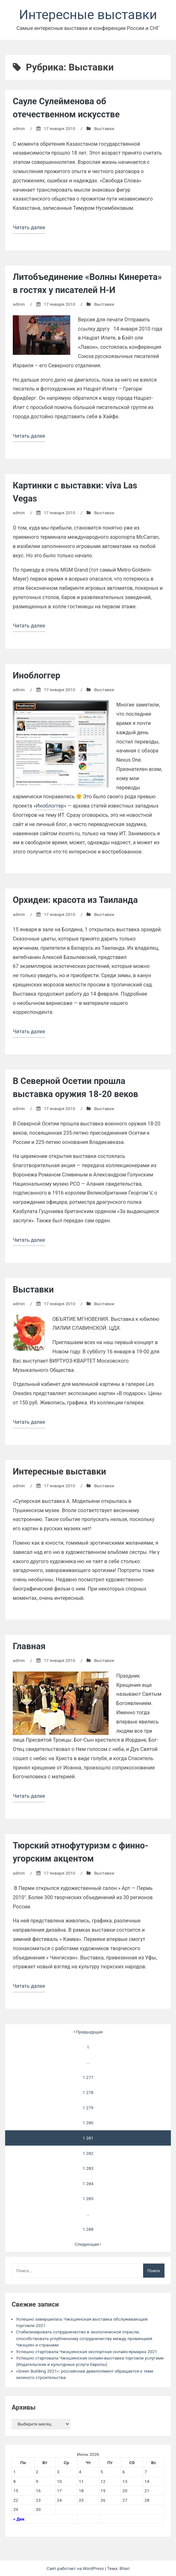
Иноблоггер (36, 675)
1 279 (88, 2107)
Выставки (104, 128)
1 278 (88, 2092)
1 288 (88, 2229)
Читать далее (29, 228)
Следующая (88, 2244)
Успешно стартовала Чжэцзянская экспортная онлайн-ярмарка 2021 (86, 2351)
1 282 (88, 2153)
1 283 (88, 2168)
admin (19, 128)
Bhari (124, 2568)
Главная (29, 1646)
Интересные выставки (88, 14)
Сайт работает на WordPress (76, 2568)
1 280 (88, 2122)
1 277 (88, 2077)
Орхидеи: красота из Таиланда (75, 900)
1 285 (88, 2198)
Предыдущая (88, 2031)
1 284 (88, 2183)
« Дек (18, 2518)
